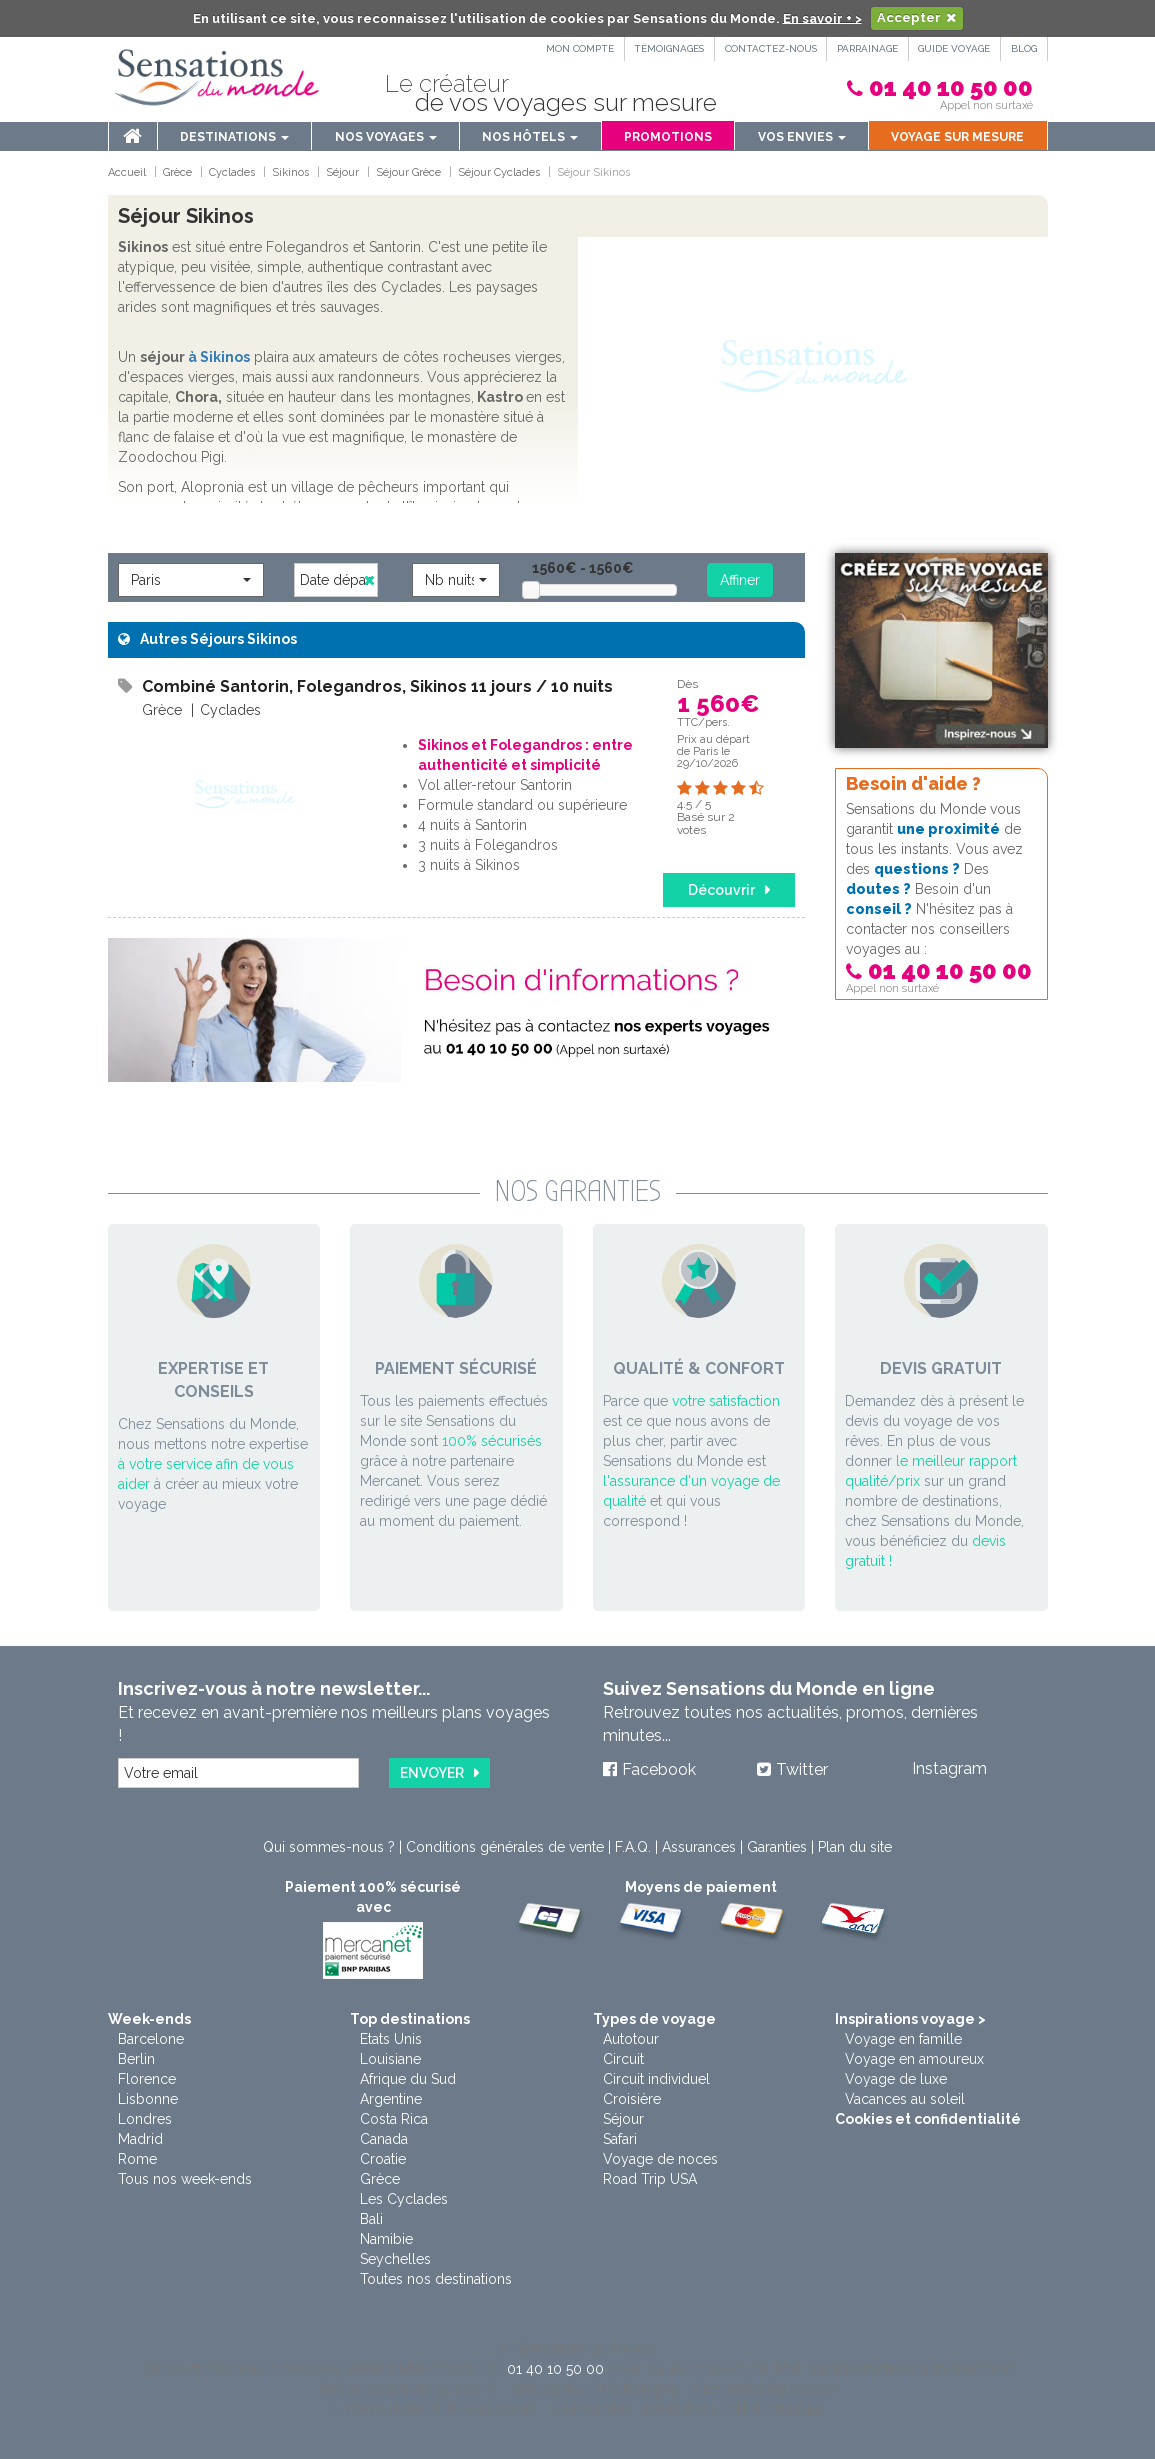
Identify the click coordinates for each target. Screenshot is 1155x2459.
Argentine (391, 2099)
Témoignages (665, 48)
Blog (1024, 48)
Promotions (668, 137)
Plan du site (855, 1847)
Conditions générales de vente (505, 1847)
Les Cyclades (404, 2199)
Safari (620, 2139)
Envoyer (432, 1773)
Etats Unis (391, 2039)
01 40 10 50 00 (951, 87)
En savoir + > (822, 17)
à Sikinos (219, 357)
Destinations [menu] (234, 137)
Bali (371, 2219)
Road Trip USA (650, 2179)
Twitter (802, 1769)
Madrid (140, 2139)
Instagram (949, 1768)
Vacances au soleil (905, 2099)
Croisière (632, 2099)
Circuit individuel (656, 2079)
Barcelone (151, 2039)
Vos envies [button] (802, 137)
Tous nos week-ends (185, 2179)
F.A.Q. (633, 1847)
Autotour (631, 2039)
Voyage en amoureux (914, 2059)
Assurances (699, 1847)
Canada (384, 2139)
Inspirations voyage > (910, 2019)
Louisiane (390, 2059)
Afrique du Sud (408, 2079)
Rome (137, 2159)
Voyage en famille (903, 2039)
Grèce (380, 2179)
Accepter (909, 17)
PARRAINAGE (866, 48)
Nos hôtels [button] (530, 137)
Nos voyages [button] (386, 137)
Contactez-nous (768, 48)
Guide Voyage (954, 48)
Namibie (386, 2239)
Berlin (136, 2059)
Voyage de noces (660, 2159)
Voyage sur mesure (957, 137)
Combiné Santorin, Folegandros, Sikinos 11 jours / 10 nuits (377, 686)
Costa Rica (394, 2119)
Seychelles (395, 2259)
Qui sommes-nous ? (329, 1847)
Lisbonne (148, 2099)
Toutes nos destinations (436, 2279)
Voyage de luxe (896, 2079)
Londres (145, 2119)
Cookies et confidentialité (928, 2119)
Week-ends (149, 2019)
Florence (147, 2079)
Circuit (623, 2059)
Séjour (623, 2119)
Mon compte (575, 48)
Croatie (383, 2159)
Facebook (659, 1769)
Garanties (777, 1847)
